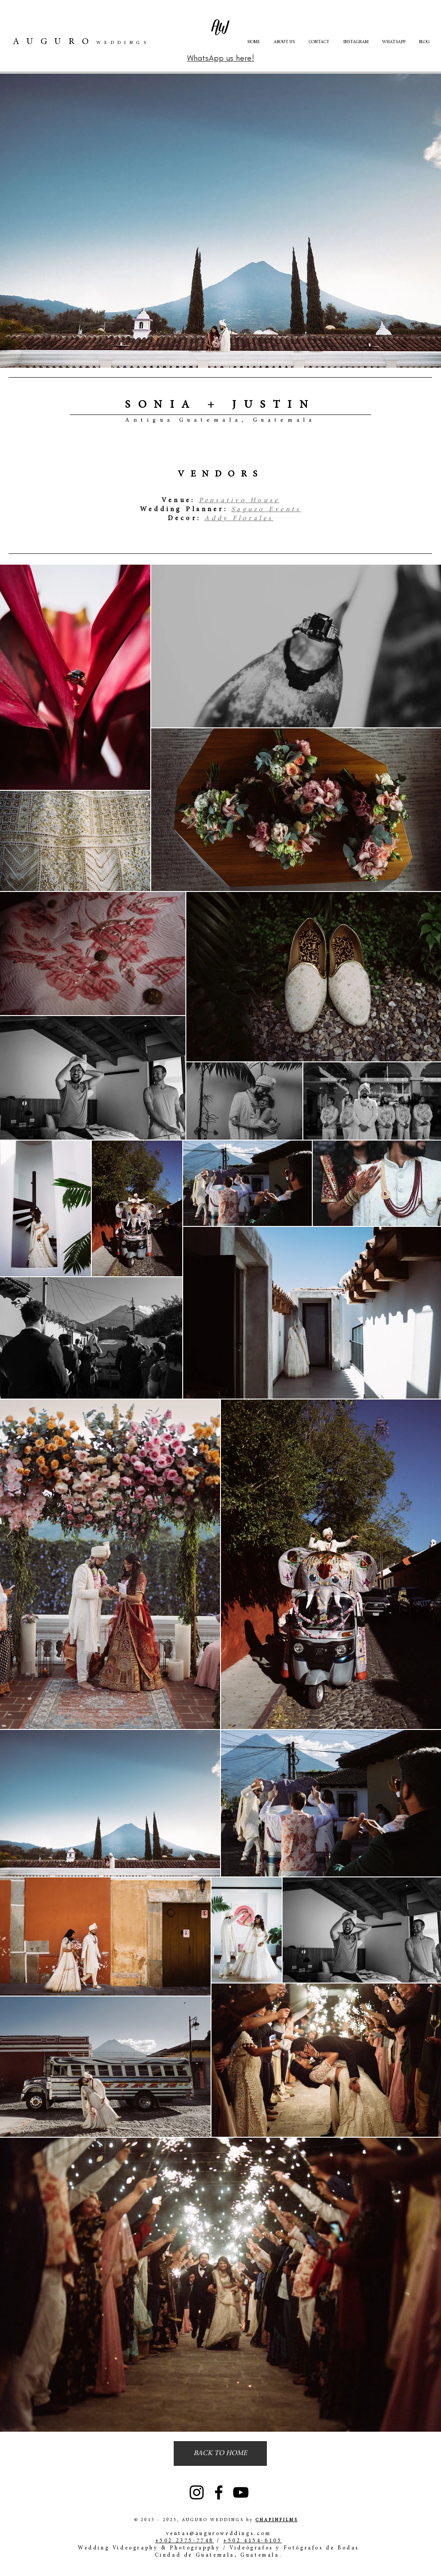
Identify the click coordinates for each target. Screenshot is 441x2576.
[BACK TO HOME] (220, 2453)
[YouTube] (240, 2492)
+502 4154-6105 (252, 2541)
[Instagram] (196, 2492)
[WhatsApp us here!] (220, 58)
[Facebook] (218, 2492)
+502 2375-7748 (184, 2541)
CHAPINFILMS (277, 2520)
